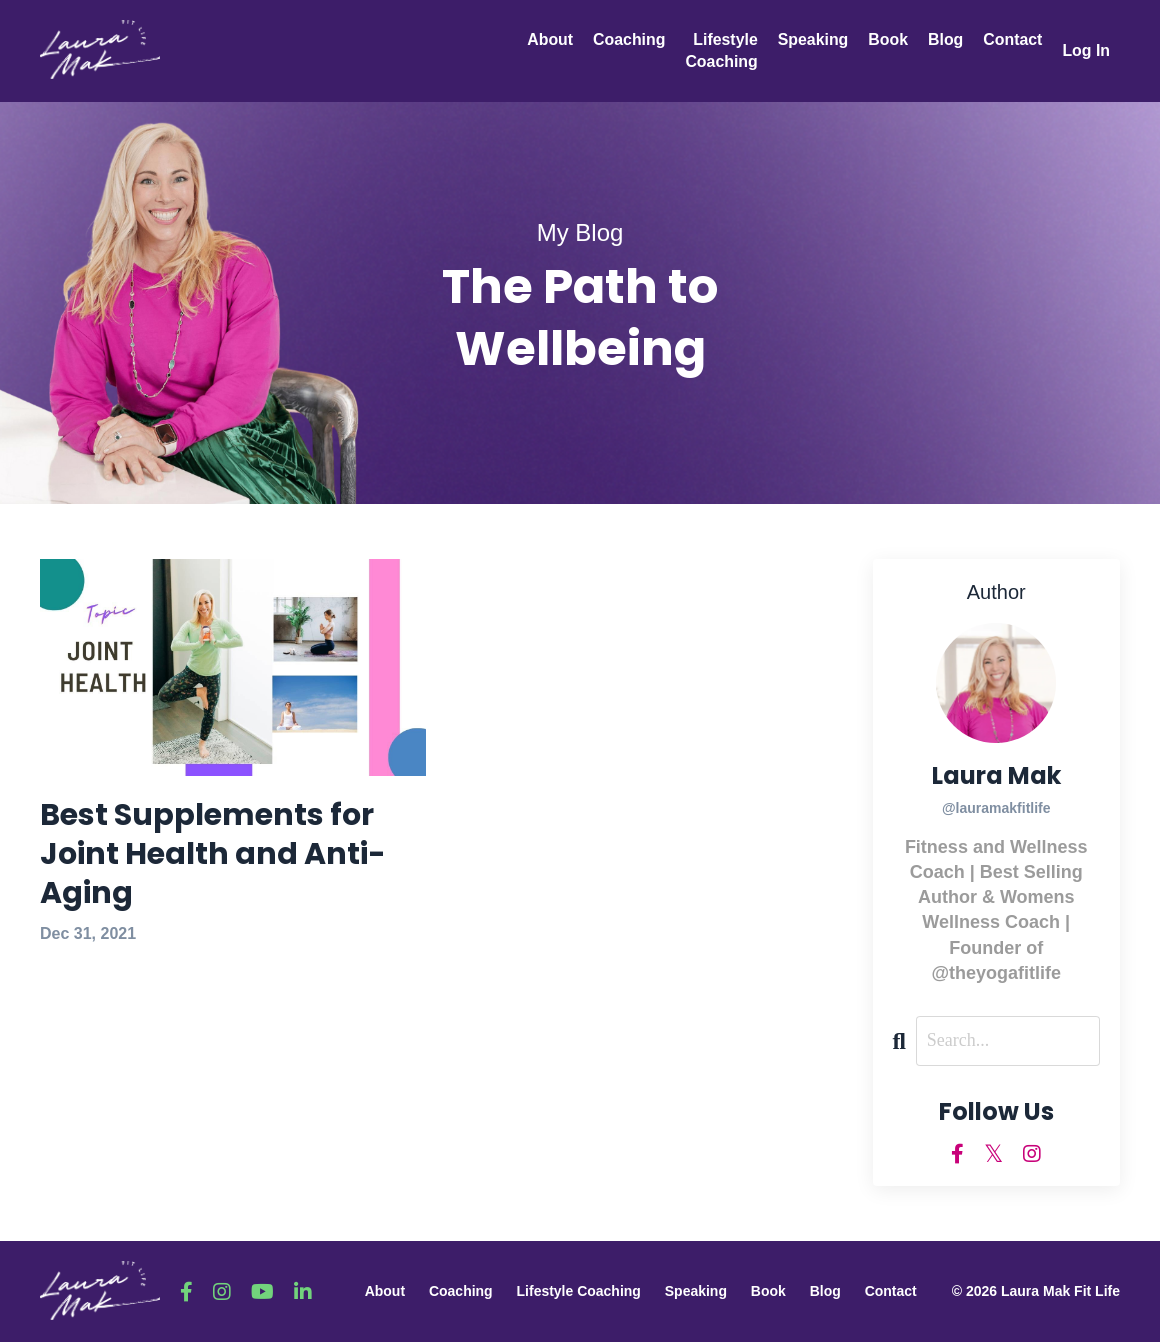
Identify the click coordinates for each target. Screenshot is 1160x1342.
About (547, 39)
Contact (1012, 39)
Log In (1086, 50)
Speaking (811, 39)
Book (887, 39)
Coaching (626, 39)
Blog (945, 39)
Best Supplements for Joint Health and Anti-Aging (213, 854)
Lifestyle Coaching (719, 50)
